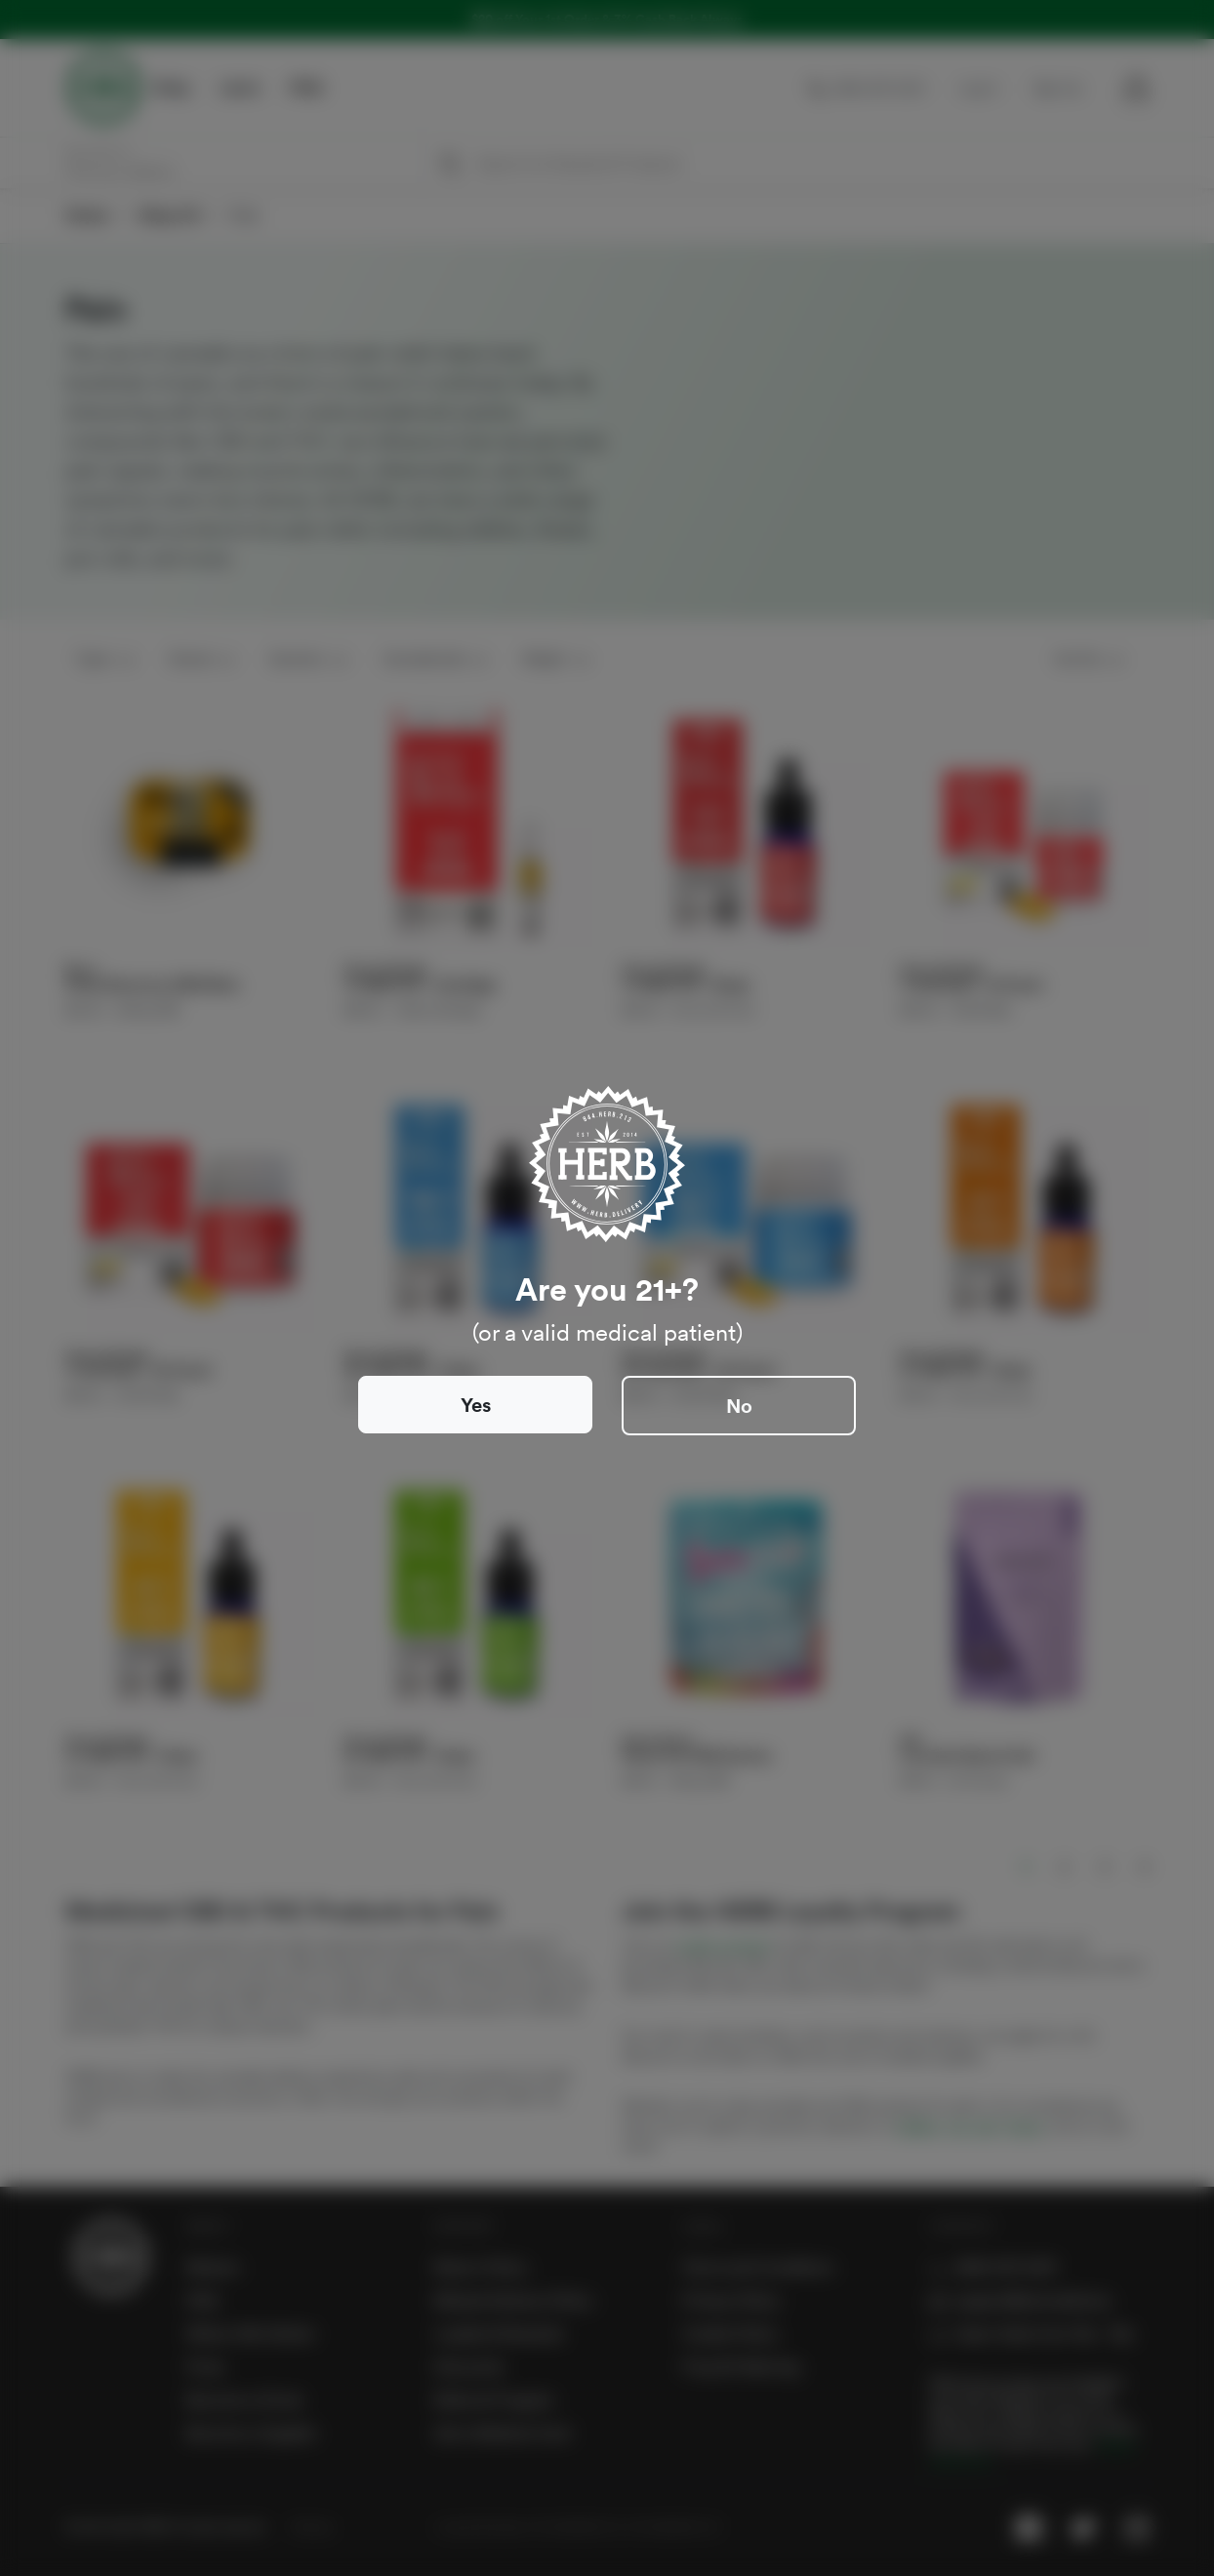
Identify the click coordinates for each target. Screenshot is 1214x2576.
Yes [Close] (476, 1405)
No (739, 1406)
